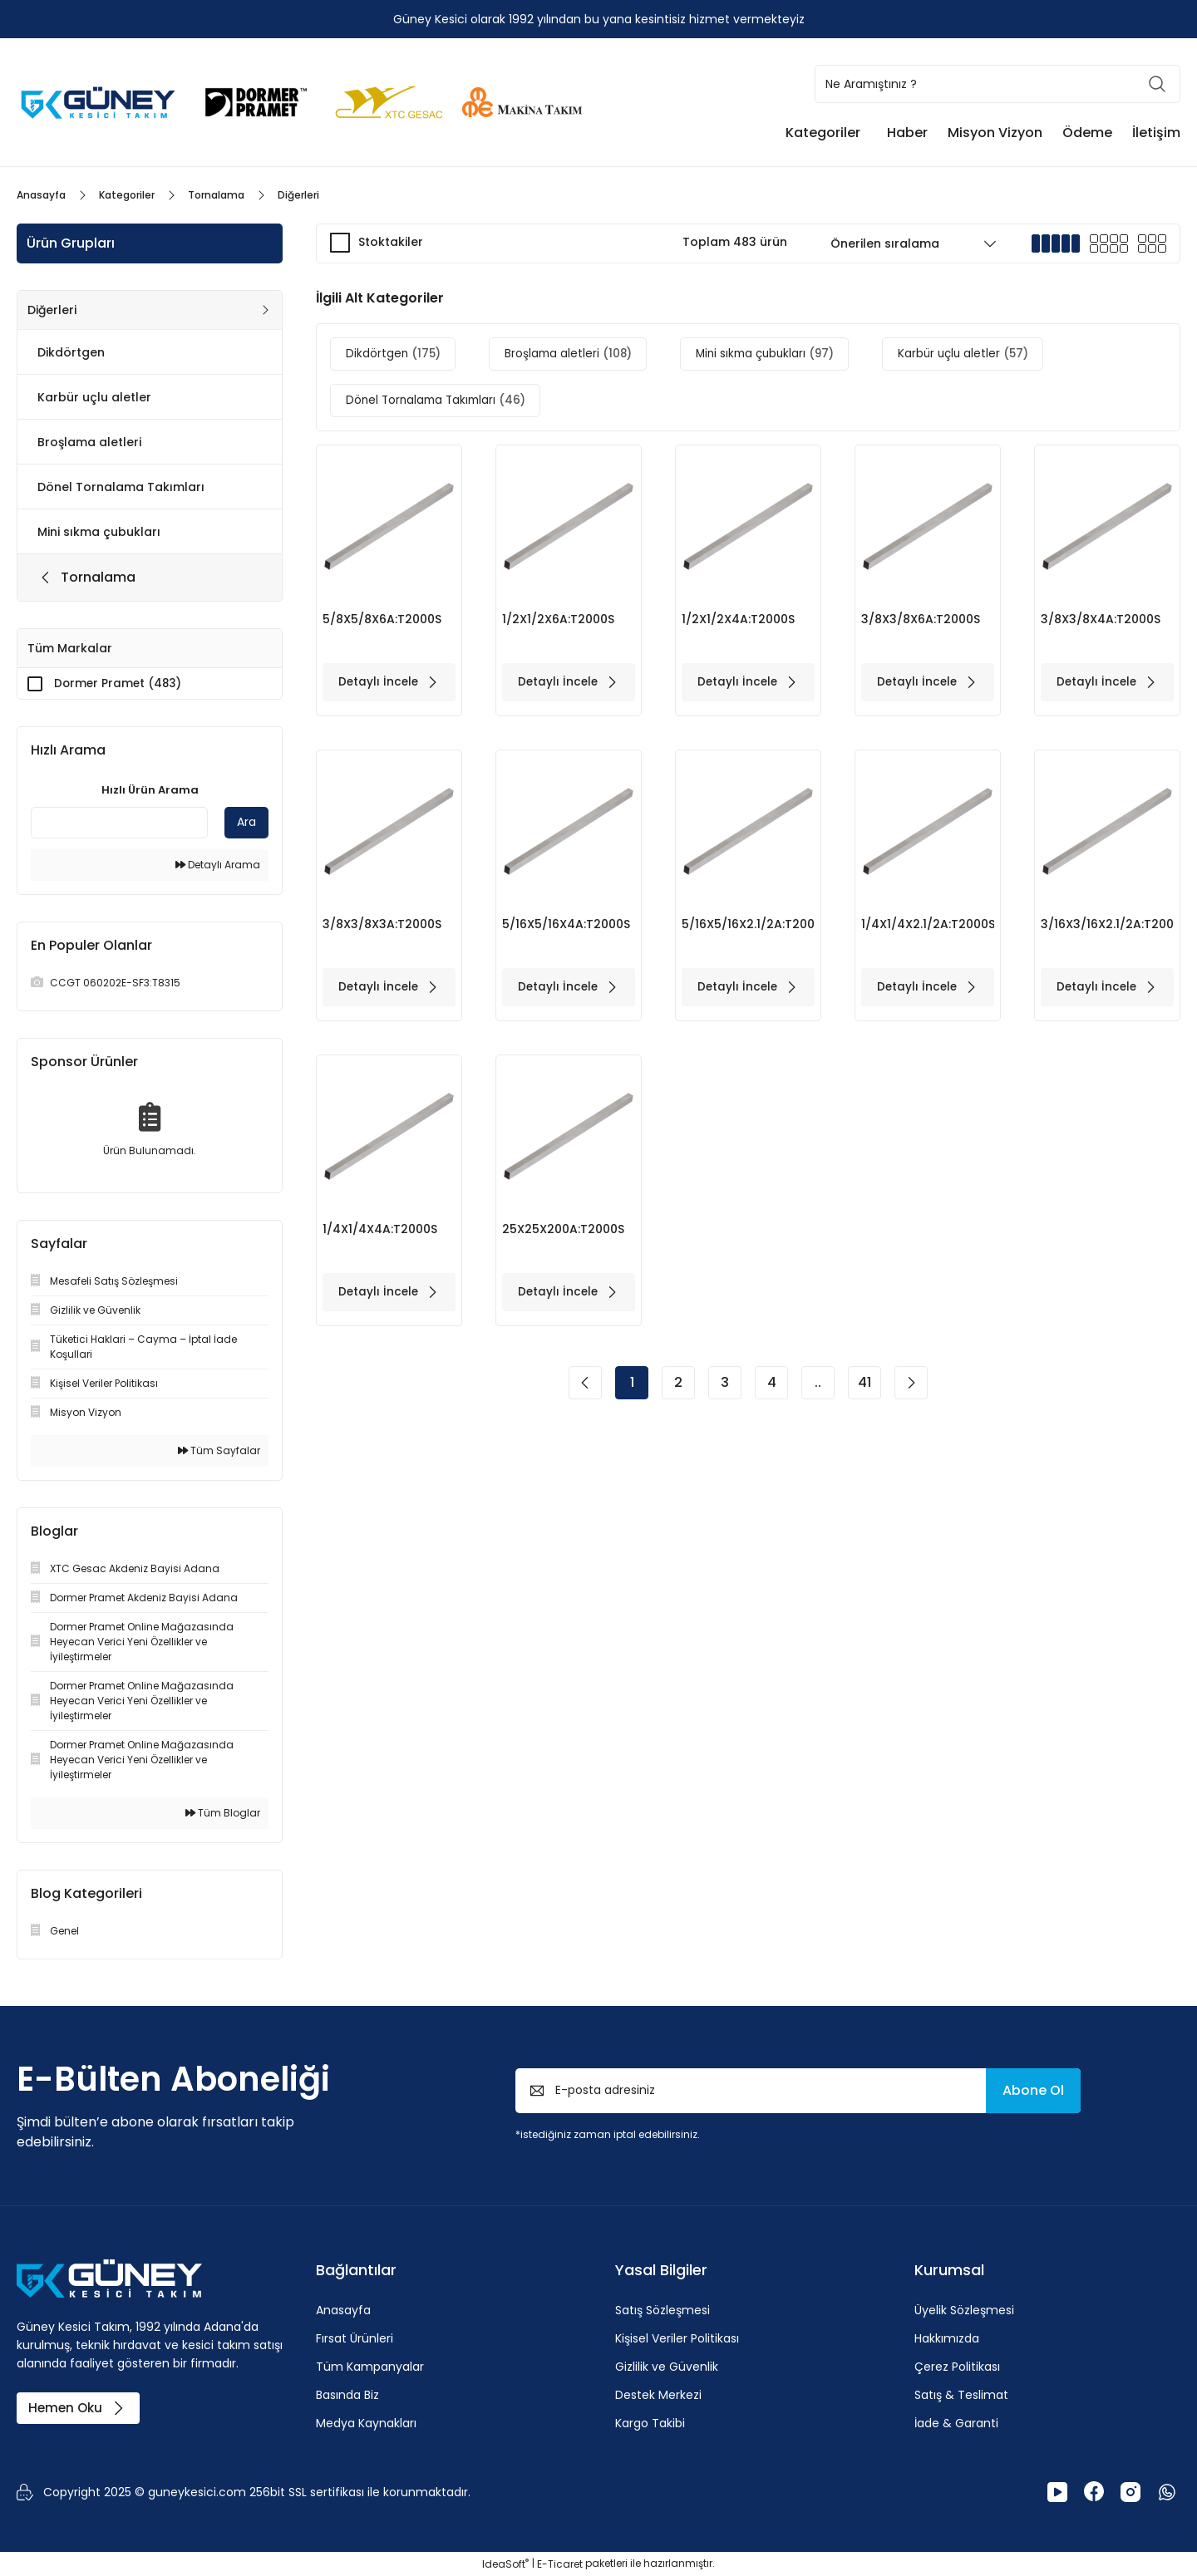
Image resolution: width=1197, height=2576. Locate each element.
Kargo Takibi (650, 2424)
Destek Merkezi (658, 2395)
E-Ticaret (560, 2564)
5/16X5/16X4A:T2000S (567, 928)
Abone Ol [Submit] (1033, 2091)
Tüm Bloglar (222, 1814)
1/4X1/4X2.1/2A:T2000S (927, 928)
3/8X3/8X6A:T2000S (921, 619)
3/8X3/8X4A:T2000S (1101, 619)
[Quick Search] (119, 823)
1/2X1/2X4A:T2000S (739, 619)
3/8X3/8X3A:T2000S (382, 928)
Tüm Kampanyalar (370, 2367)
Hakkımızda (946, 2339)
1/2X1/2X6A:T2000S (559, 619)
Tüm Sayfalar (219, 1451)
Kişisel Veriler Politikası (677, 2339)
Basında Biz (347, 2395)
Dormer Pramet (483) (119, 684)
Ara (246, 822)
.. (818, 1394)
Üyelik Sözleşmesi (964, 2311)
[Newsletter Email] (798, 2091)
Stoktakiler (390, 242)
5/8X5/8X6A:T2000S (382, 619)
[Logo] (100, 101)
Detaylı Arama (217, 865)
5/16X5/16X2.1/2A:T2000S (748, 928)
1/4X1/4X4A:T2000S (380, 1237)
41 (864, 1394)
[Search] (997, 84)
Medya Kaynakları (366, 2424)
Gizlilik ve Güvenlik (666, 2367)
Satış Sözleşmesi (662, 2311)
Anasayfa (343, 2311)
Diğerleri (298, 195)
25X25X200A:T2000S (564, 1237)
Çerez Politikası (957, 2367)
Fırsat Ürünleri (354, 2339)
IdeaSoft (505, 2564)
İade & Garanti (956, 2424)
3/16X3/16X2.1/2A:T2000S (1107, 928)
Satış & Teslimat (961, 2395)
